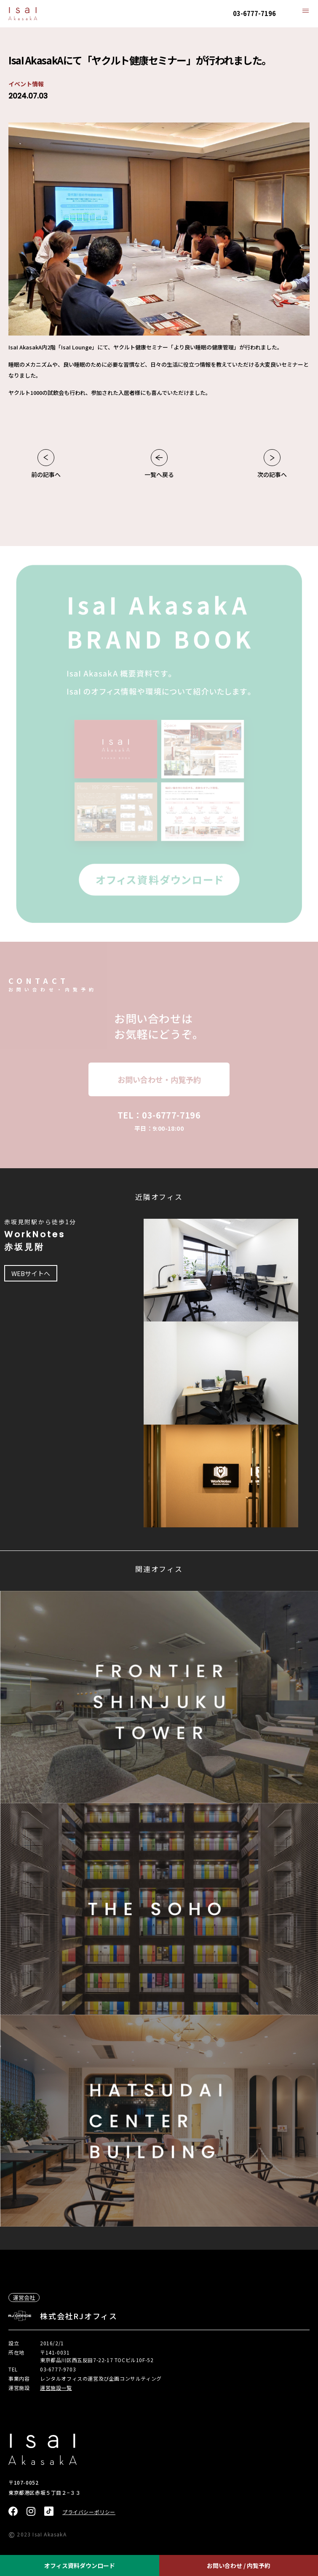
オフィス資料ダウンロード (79, 2565)
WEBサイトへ (30, 1273)
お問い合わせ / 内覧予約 (238, 2565)
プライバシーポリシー (88, 2511)
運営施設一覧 (56, 2387)
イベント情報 (26, 84)
